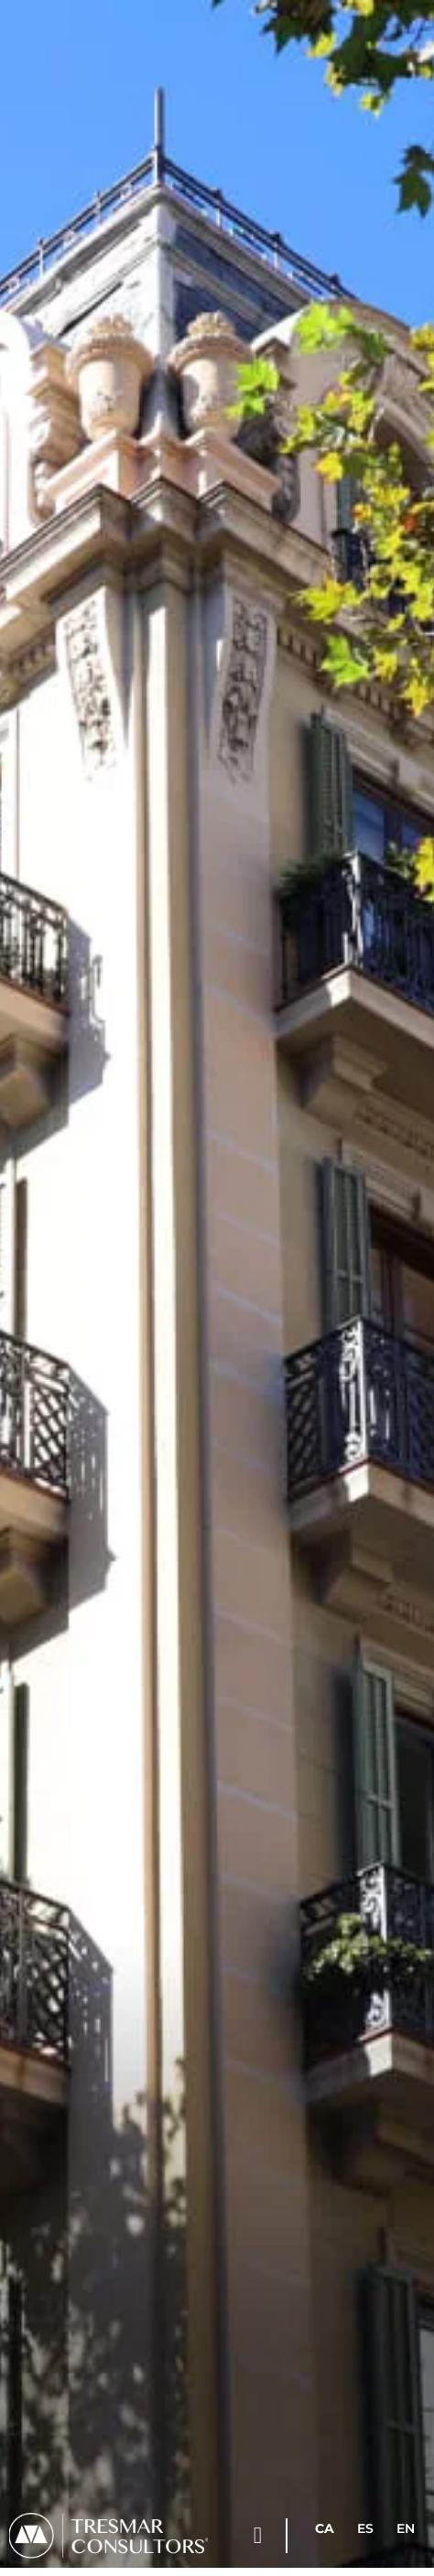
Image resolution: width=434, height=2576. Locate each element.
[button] (257, 2535)
